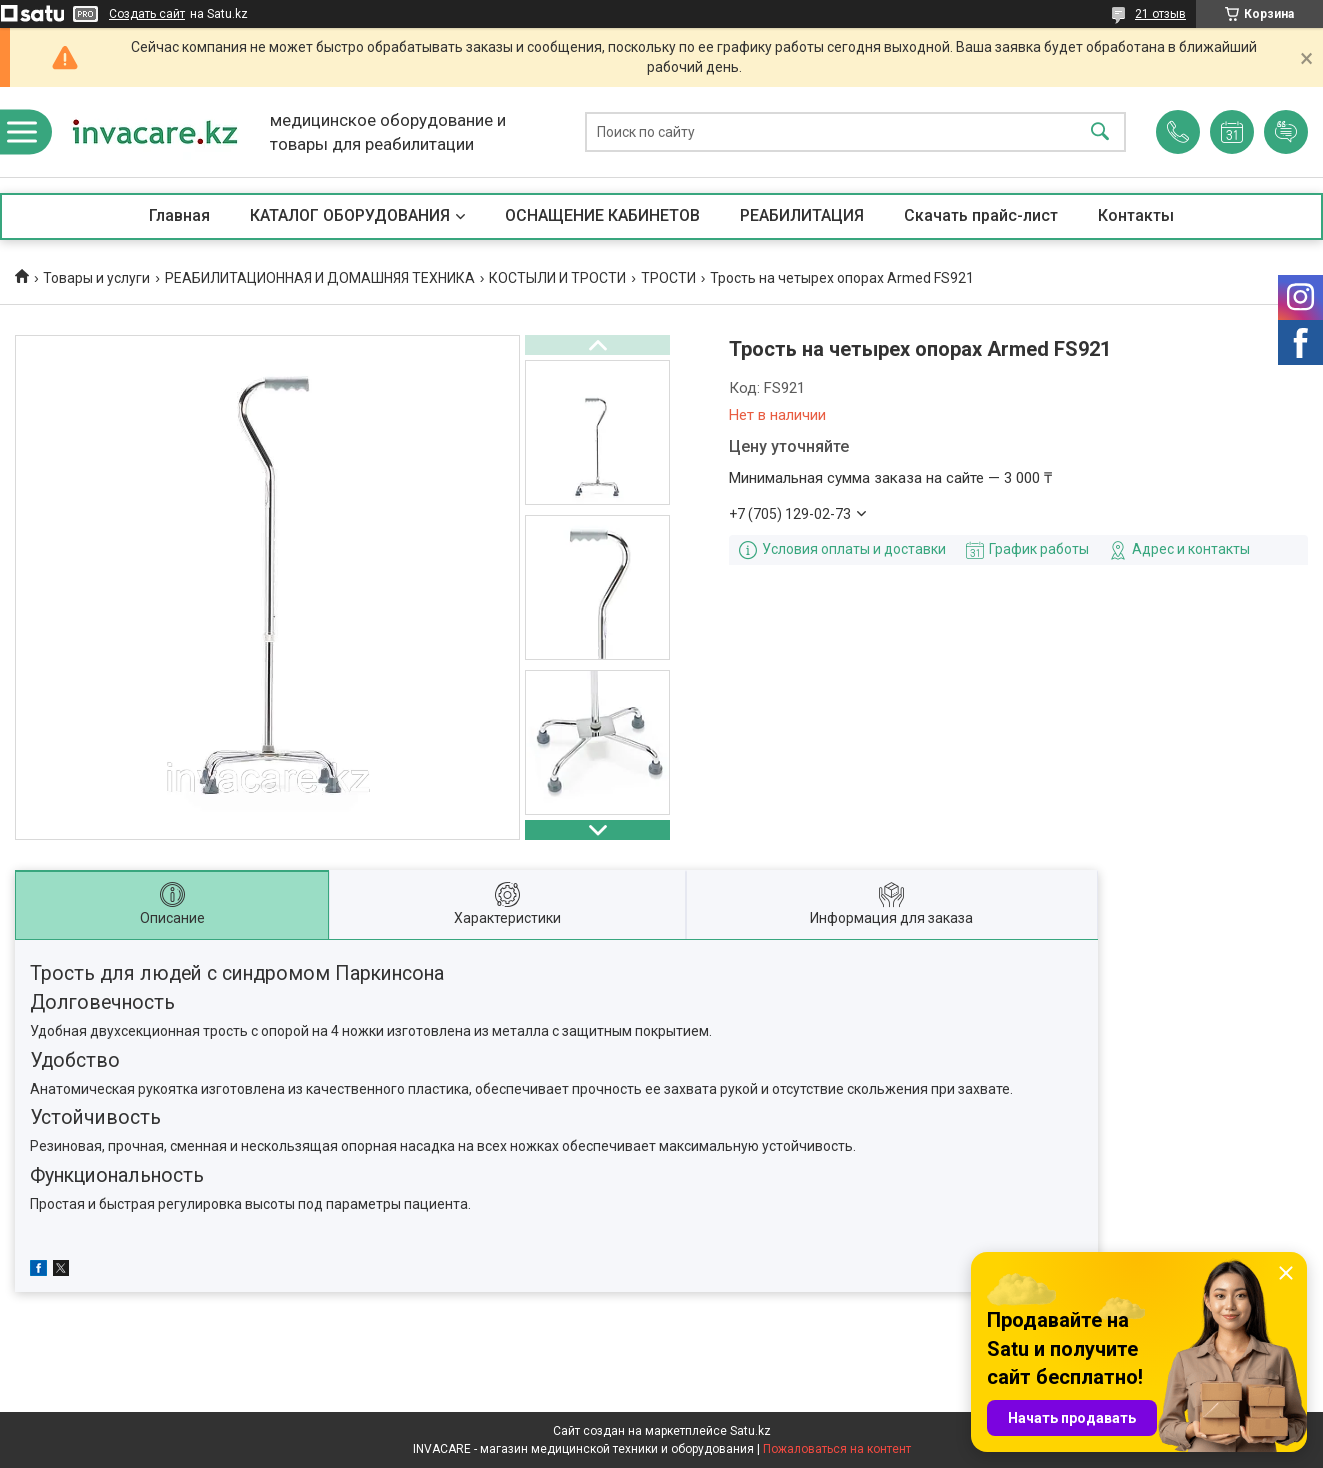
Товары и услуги (96, 278)
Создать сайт (147, 14)
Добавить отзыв (1286, 132)
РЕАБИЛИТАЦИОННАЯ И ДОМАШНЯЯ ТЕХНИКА (320, 278)
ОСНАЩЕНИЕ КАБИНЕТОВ (602, 215)
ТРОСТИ (668, 278)
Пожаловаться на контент (837, 1449)
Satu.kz (750, 1431)
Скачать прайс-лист (981, 215)
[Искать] (1100, 132)
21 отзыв (1160, 14)
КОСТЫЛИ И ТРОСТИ (557, 278)
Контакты (1136, 215)
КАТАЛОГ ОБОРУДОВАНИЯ (350, 215)
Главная (179, 215)
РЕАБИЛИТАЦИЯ (802, 215)
